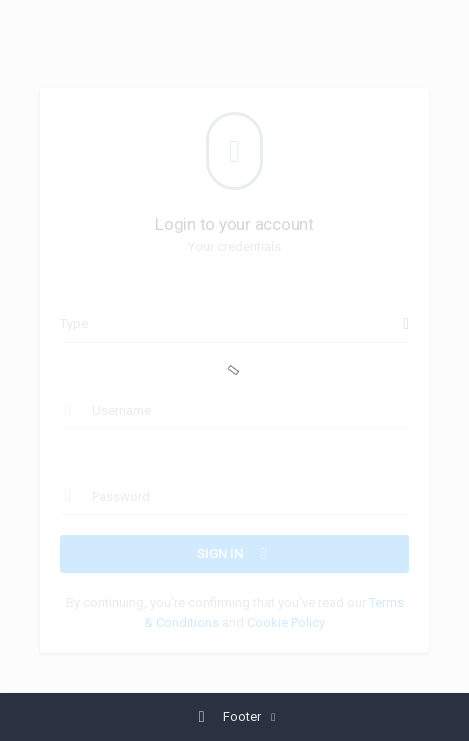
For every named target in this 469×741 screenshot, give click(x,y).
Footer (229, 717)
